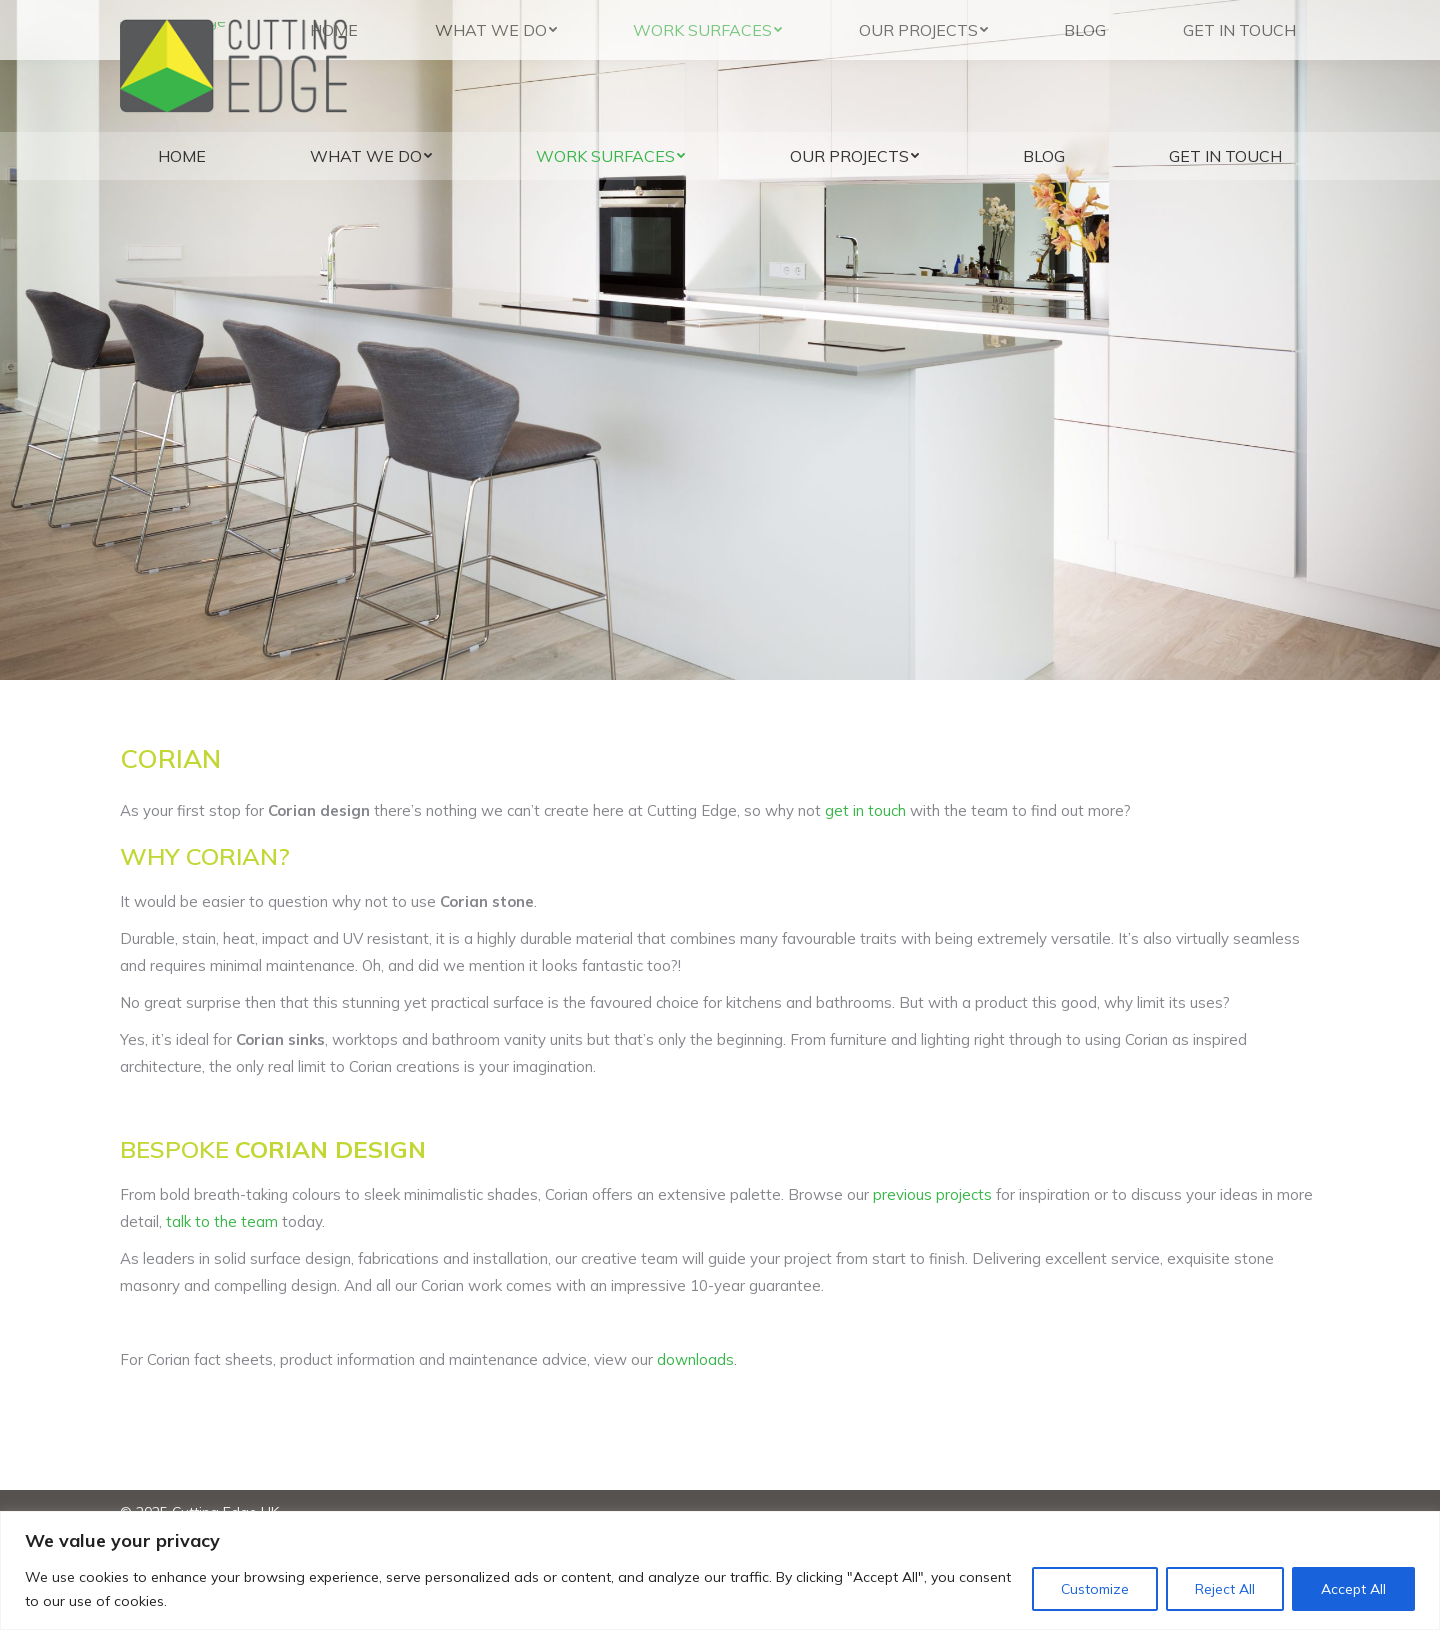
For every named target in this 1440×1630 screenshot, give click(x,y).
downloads (695, 1359)
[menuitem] (182, 156)
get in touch (865, 810)
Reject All (1225, 1589)
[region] (720, 1570)
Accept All (1353, 1589)
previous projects (932, 1194)
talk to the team (222, 1221)
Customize (1095, 1589)
